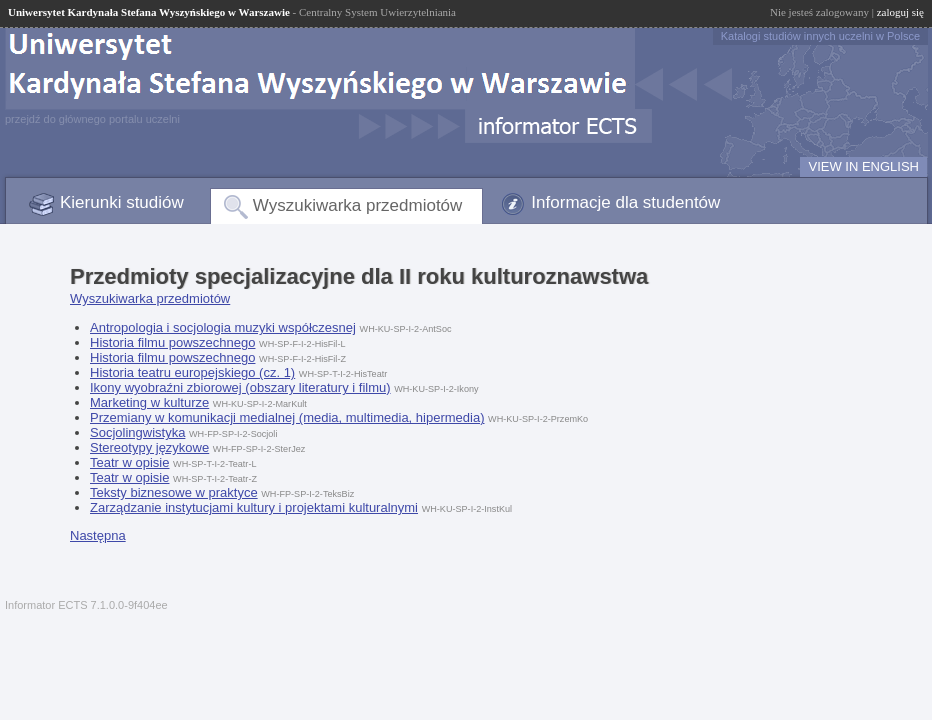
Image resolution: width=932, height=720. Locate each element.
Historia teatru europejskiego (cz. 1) (192, 372)
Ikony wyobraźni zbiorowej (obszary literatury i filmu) (240, 387)
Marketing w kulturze (149, 402)
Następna (98, 535)
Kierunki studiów (122, 202)
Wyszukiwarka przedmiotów (358, 205)
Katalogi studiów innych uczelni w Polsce (820, 36)
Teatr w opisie (129, 462)
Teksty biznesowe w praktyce (174, 492)
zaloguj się (900, 12)
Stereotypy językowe (149, 447)
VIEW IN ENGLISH (863, 166)
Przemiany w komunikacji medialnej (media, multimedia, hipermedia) (287, 417)
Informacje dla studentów (625, 202)
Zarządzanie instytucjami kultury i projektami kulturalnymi (254, 507)
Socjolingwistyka (137, 432)
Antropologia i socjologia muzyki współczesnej (223, 327)
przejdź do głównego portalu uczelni (92, 119)
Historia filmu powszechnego (172, 342)
